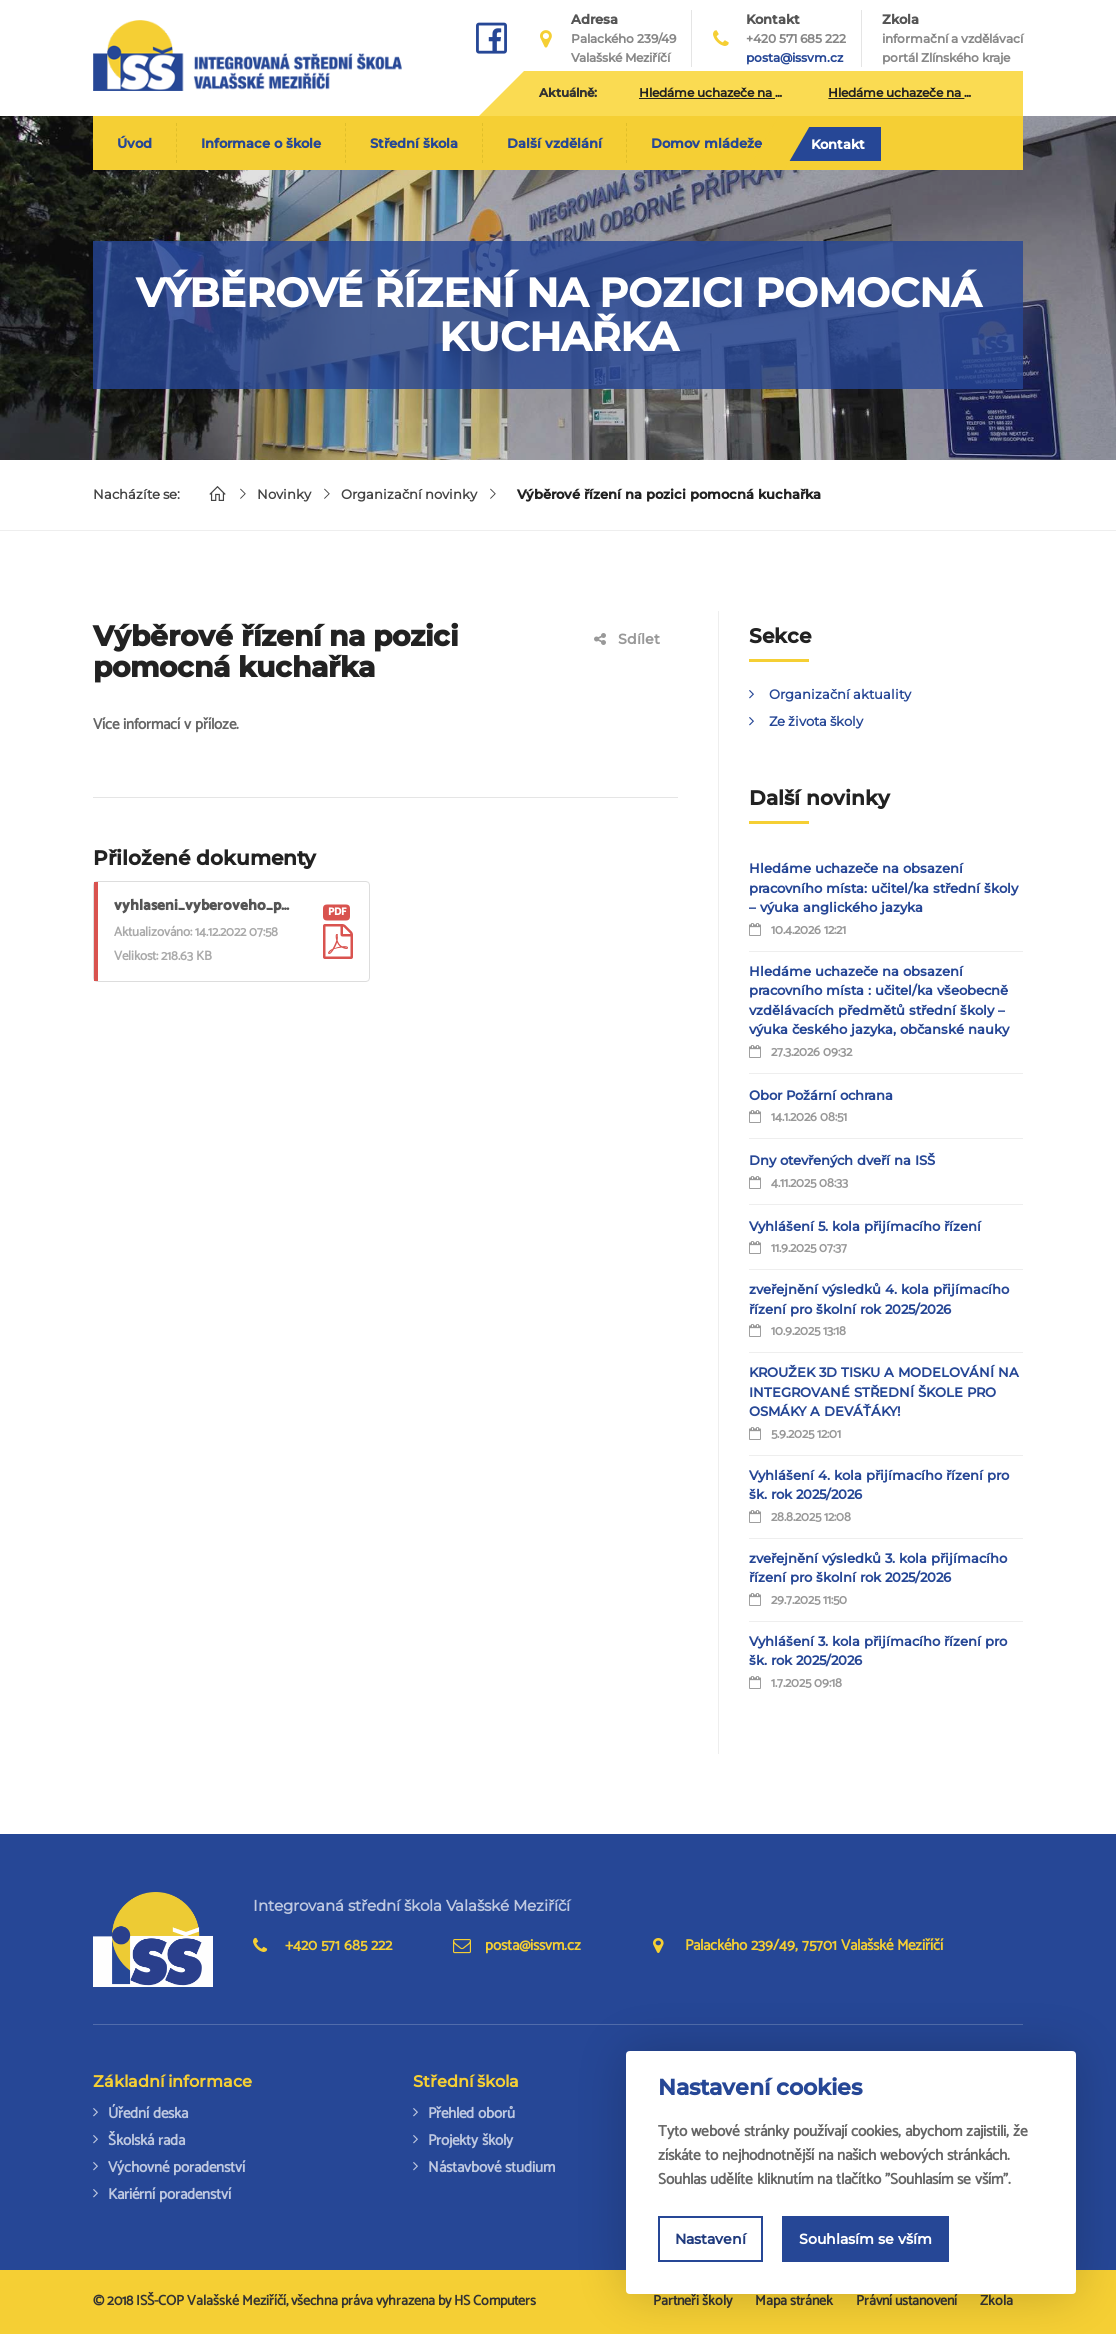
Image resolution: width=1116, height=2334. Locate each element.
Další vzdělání (554, 143)
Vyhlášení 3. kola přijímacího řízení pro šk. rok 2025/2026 (878, 1651)
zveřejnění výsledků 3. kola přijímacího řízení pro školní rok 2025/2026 (878, 1568)
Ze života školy (816, 721)
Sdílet (627, 639)
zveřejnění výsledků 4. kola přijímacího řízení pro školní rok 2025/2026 (879, 1299)
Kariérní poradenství (169, 2194)
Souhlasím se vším (865, 2239)
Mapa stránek (794, 2301)
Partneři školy (692, 2301)
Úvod (134, 143)
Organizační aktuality (840, 694)
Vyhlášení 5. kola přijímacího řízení (865, 1226)
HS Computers (495, 2301)
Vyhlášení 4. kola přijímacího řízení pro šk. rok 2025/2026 (879, 1485)
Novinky (284, 494)
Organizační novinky (409, 494)
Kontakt (838, 144)
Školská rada (146, 2140)
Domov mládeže (706, 143)
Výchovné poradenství (176, 2167)
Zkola (952, 39)
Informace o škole (261, 143)
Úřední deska (148, 2113)
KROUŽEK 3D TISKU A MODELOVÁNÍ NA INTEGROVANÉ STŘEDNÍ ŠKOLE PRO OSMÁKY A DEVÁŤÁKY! (884, 1391)
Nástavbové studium (491, 2167)
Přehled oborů (471, 2113)
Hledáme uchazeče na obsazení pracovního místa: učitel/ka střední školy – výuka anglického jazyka (883, 887)
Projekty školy (470, 2140)
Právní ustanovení (906, 2301)
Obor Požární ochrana (821, 1095)
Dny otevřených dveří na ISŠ (842, 1160)
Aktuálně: (568, 92)
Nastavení (710, 2239)
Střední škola (414, 143)
